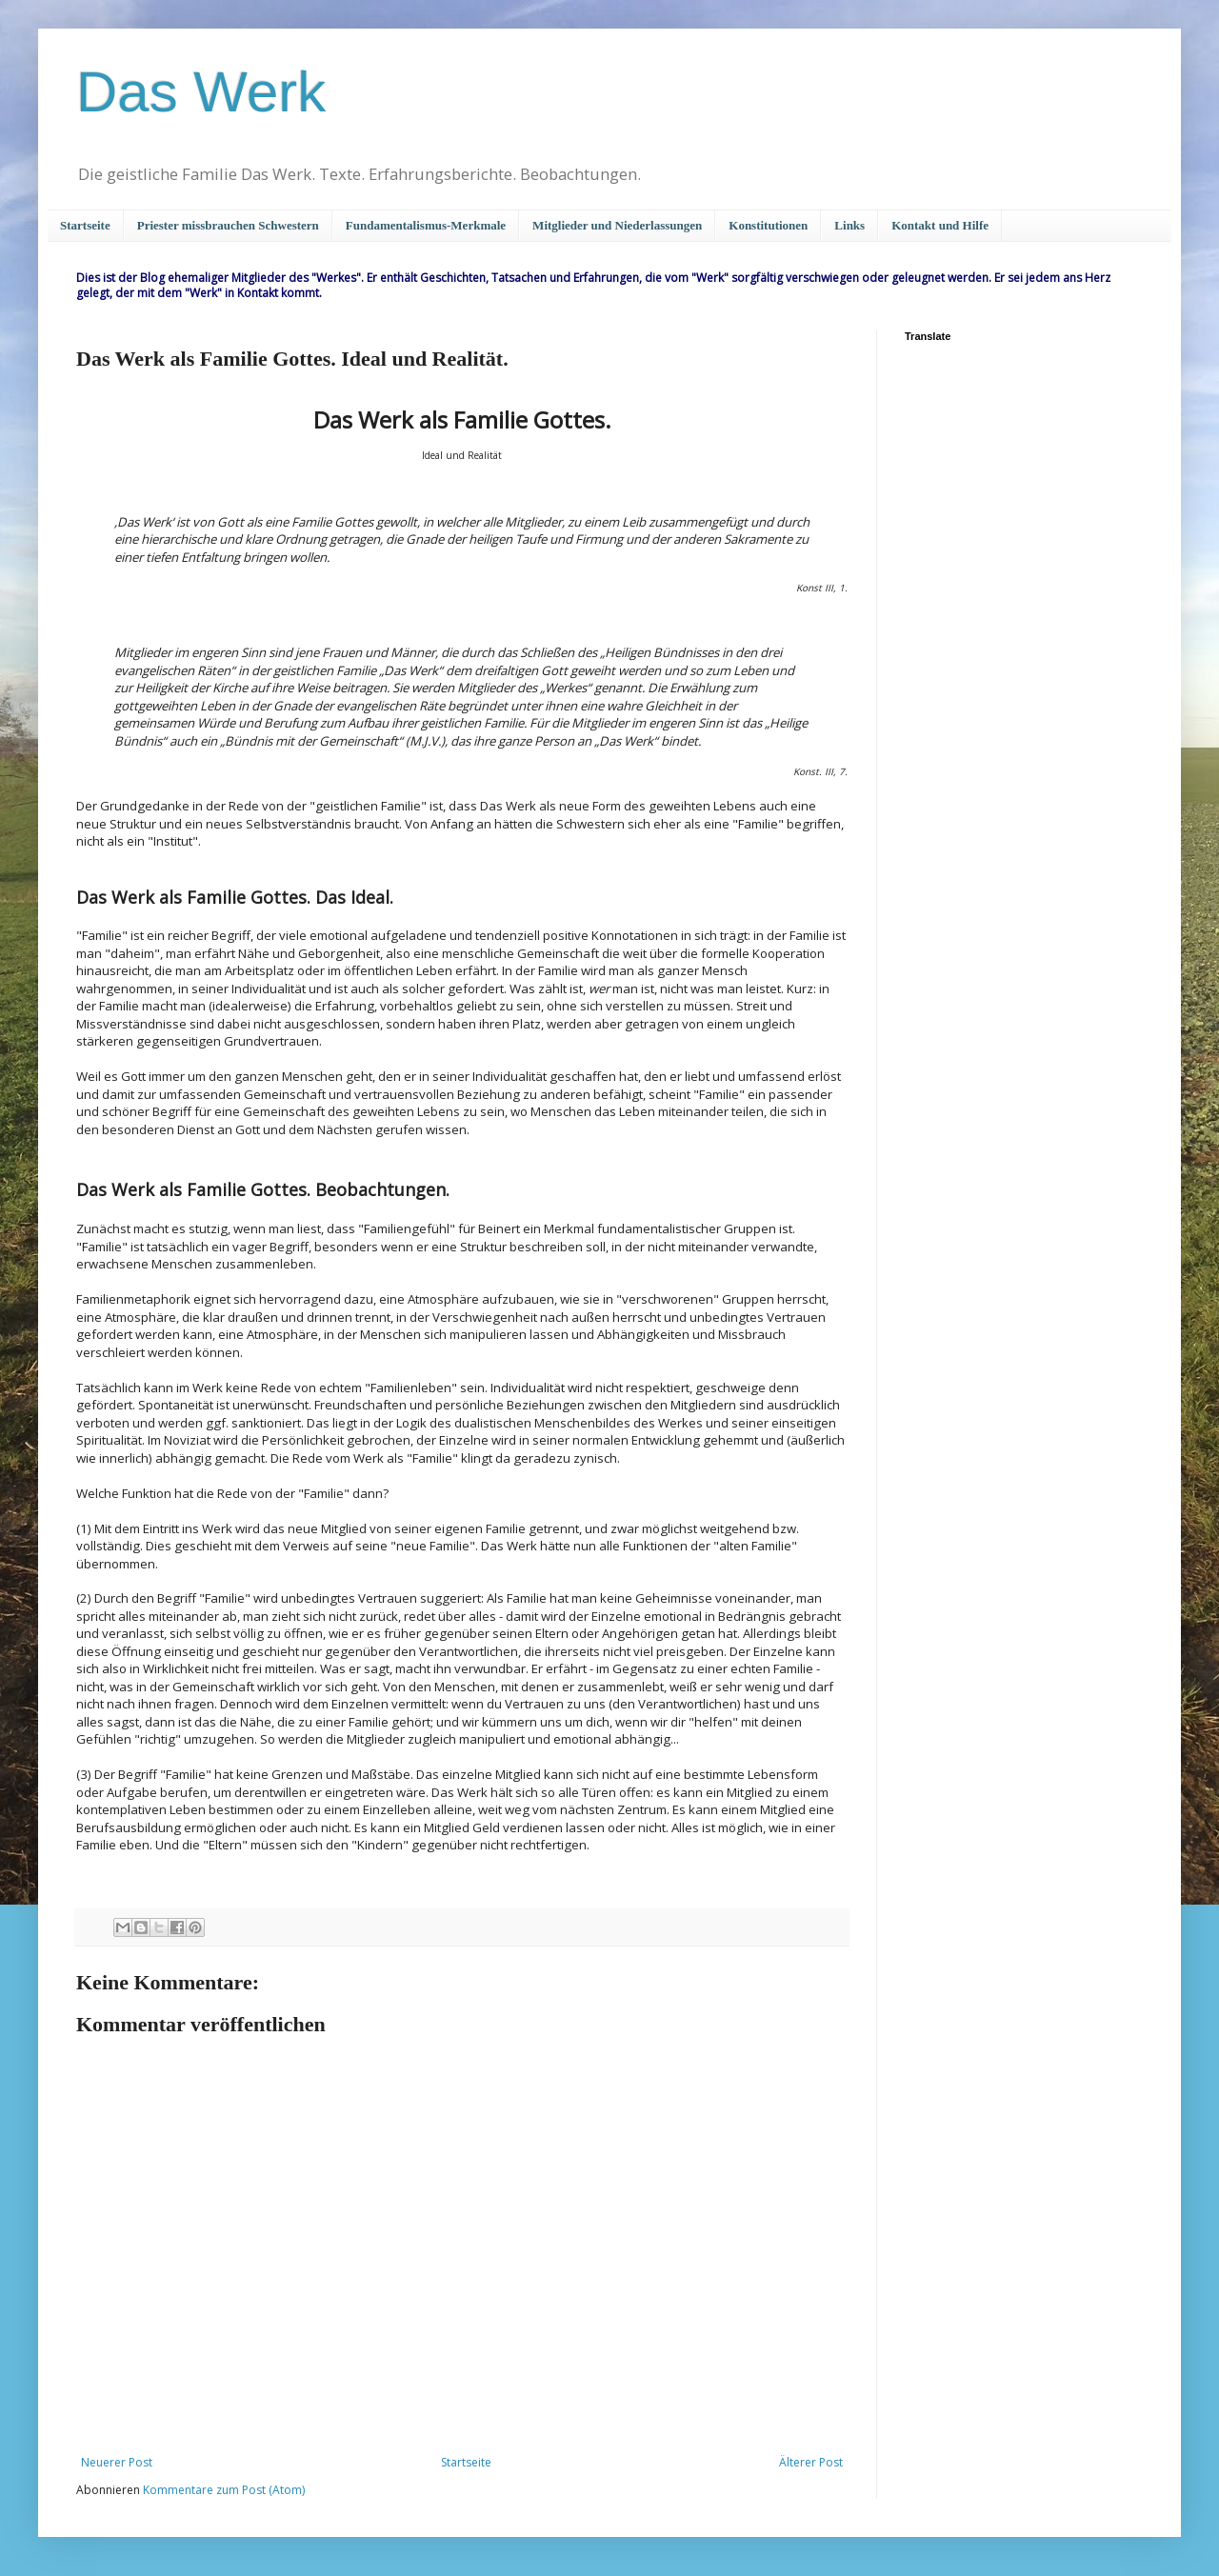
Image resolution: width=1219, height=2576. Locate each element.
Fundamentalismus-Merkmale (426, 225)
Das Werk (201, 92)
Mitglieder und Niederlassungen (617, 225)
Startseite (85, 225)
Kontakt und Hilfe (940, 225)
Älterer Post (811, 2462)
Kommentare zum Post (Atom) (224, 2490)
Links (849, 225)
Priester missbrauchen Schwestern (228, 225)
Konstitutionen (768, 225)
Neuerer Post (116, 2462)
